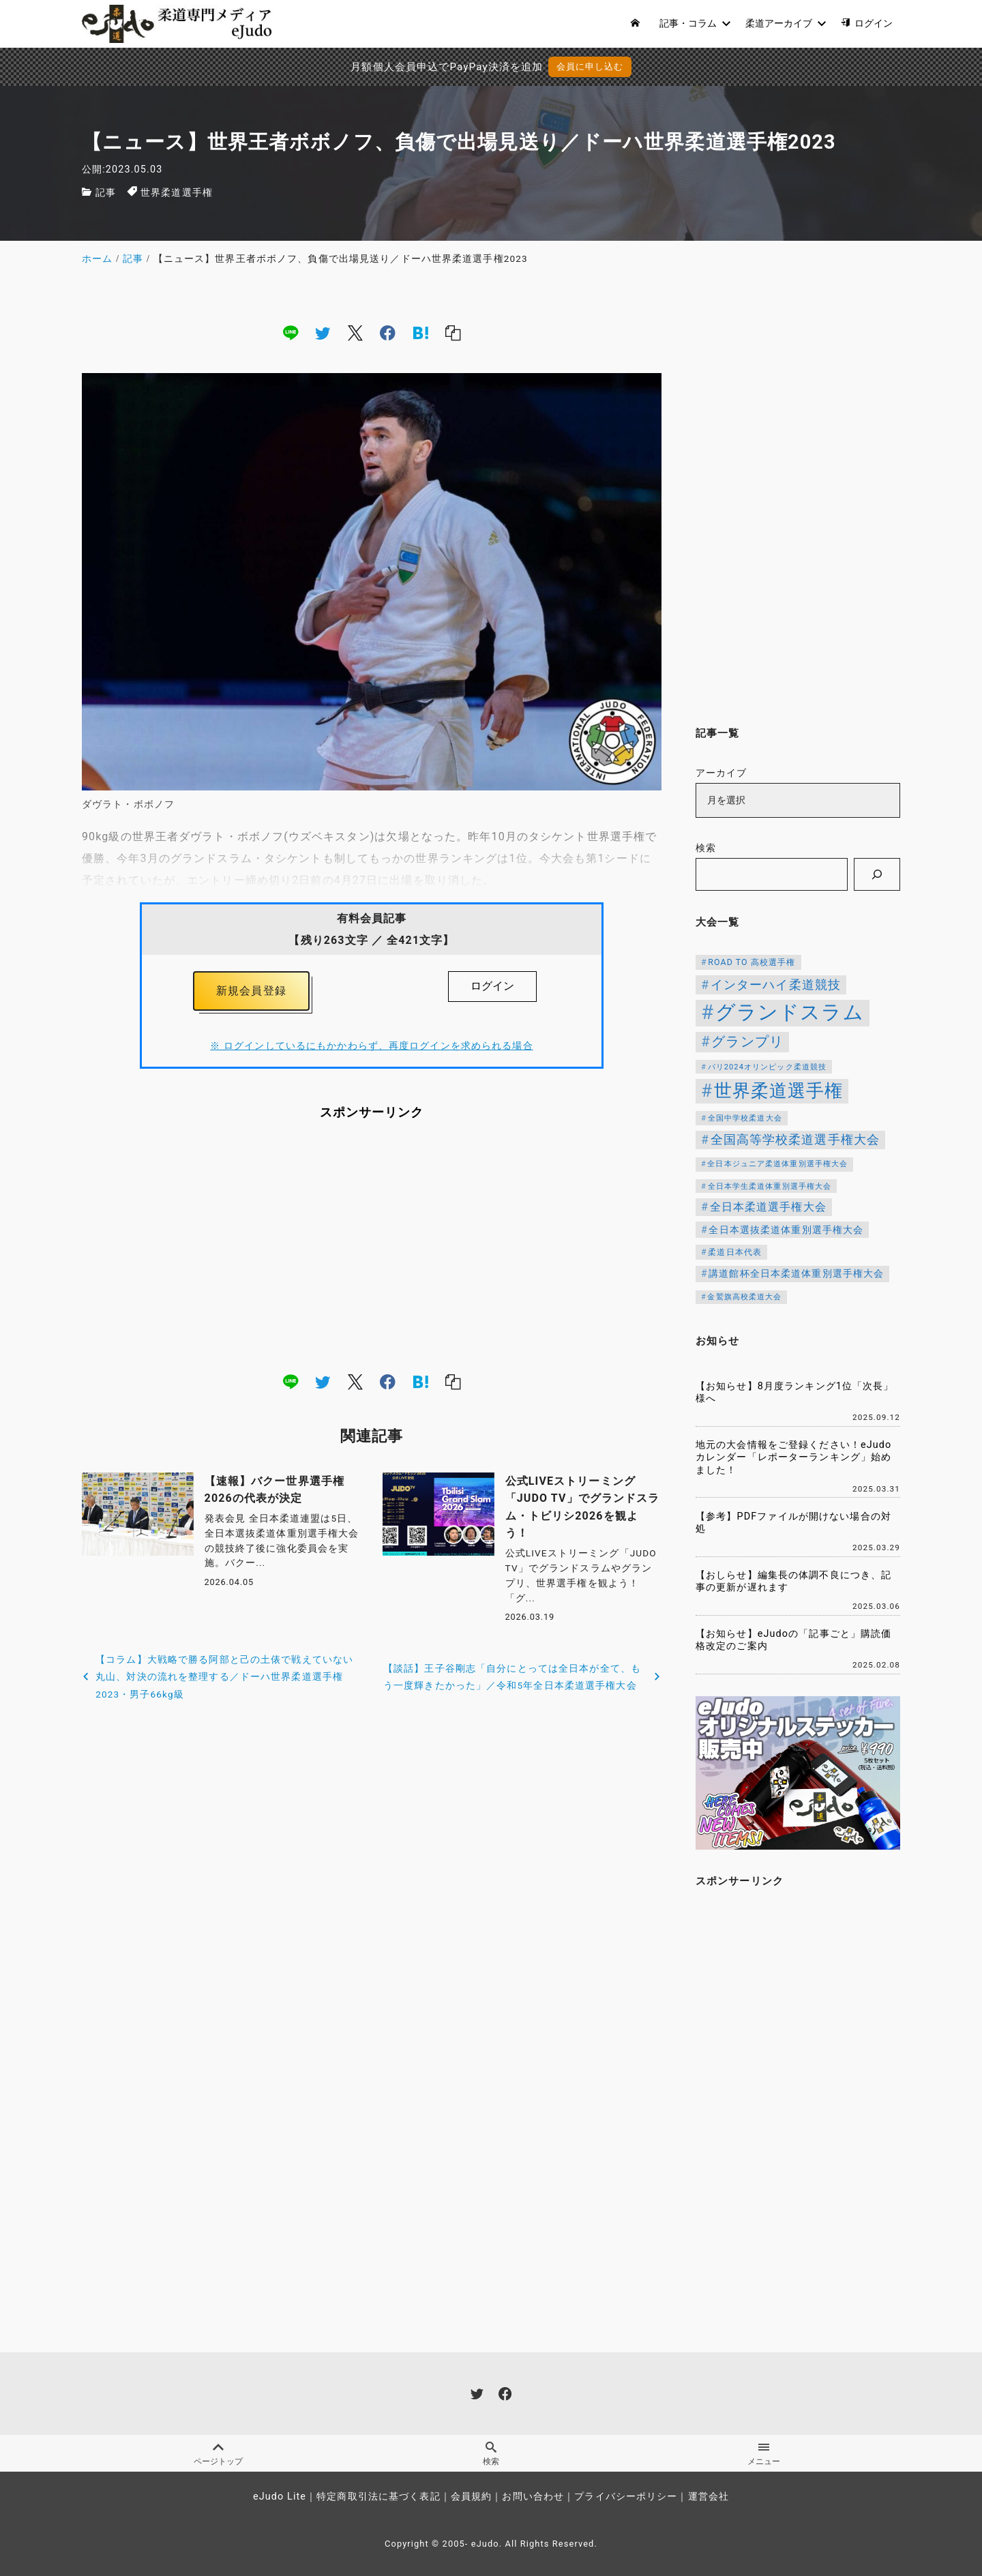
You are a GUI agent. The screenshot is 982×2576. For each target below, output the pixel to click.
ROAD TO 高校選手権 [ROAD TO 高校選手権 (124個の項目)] (751, 962)
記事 (105, 192)
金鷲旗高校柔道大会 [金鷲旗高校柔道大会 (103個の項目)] (744, 1296)
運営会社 (708, 2496)
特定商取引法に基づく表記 (378, 2496)
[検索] (877, 874)
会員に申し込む (590, 66)
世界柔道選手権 (176, 192)
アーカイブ (721, 773)
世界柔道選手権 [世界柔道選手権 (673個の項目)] (779, 1090)
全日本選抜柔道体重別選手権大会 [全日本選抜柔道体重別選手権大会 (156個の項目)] (786, 1229)
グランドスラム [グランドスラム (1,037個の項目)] (789, 1012)
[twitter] (322, 333)
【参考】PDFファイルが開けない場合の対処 (793, 1523)
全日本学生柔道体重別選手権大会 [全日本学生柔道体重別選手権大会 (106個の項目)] (770, 1186)
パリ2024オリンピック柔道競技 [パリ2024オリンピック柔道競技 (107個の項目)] (767, 1067)
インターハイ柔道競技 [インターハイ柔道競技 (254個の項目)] (776, 984)
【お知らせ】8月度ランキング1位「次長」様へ (795, 1392)
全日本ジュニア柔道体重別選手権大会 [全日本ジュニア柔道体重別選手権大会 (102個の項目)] (777, 1163)
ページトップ (218, 2454)
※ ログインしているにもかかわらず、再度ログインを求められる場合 (371, 1046)
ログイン (492, 985)
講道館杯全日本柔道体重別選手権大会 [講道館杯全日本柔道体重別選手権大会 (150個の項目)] (796, 1273)
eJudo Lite (279, 2496)
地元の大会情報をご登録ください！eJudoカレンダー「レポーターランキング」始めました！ (793, 1457)
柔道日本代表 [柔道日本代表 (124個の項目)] (735, 1252)
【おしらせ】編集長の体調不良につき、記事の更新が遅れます (793, 1581)
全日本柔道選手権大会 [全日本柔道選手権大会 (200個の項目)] (768, 1206)
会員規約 (471, 2496)
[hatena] (420, 333)
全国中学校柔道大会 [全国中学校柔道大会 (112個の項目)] (745, 1118)
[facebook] (388, 333)
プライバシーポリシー (625, 2496)
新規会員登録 (251, 990)
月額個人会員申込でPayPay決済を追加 (447, 67)
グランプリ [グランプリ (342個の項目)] (747, 1041)
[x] (355, 333)
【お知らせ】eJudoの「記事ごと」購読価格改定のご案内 (793, 1640)
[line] (290, 333)
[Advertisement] (371, 1246)
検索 (706, 848)
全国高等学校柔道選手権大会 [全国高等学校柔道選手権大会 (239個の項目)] (795, 1139)
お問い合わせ (533, 2496)
